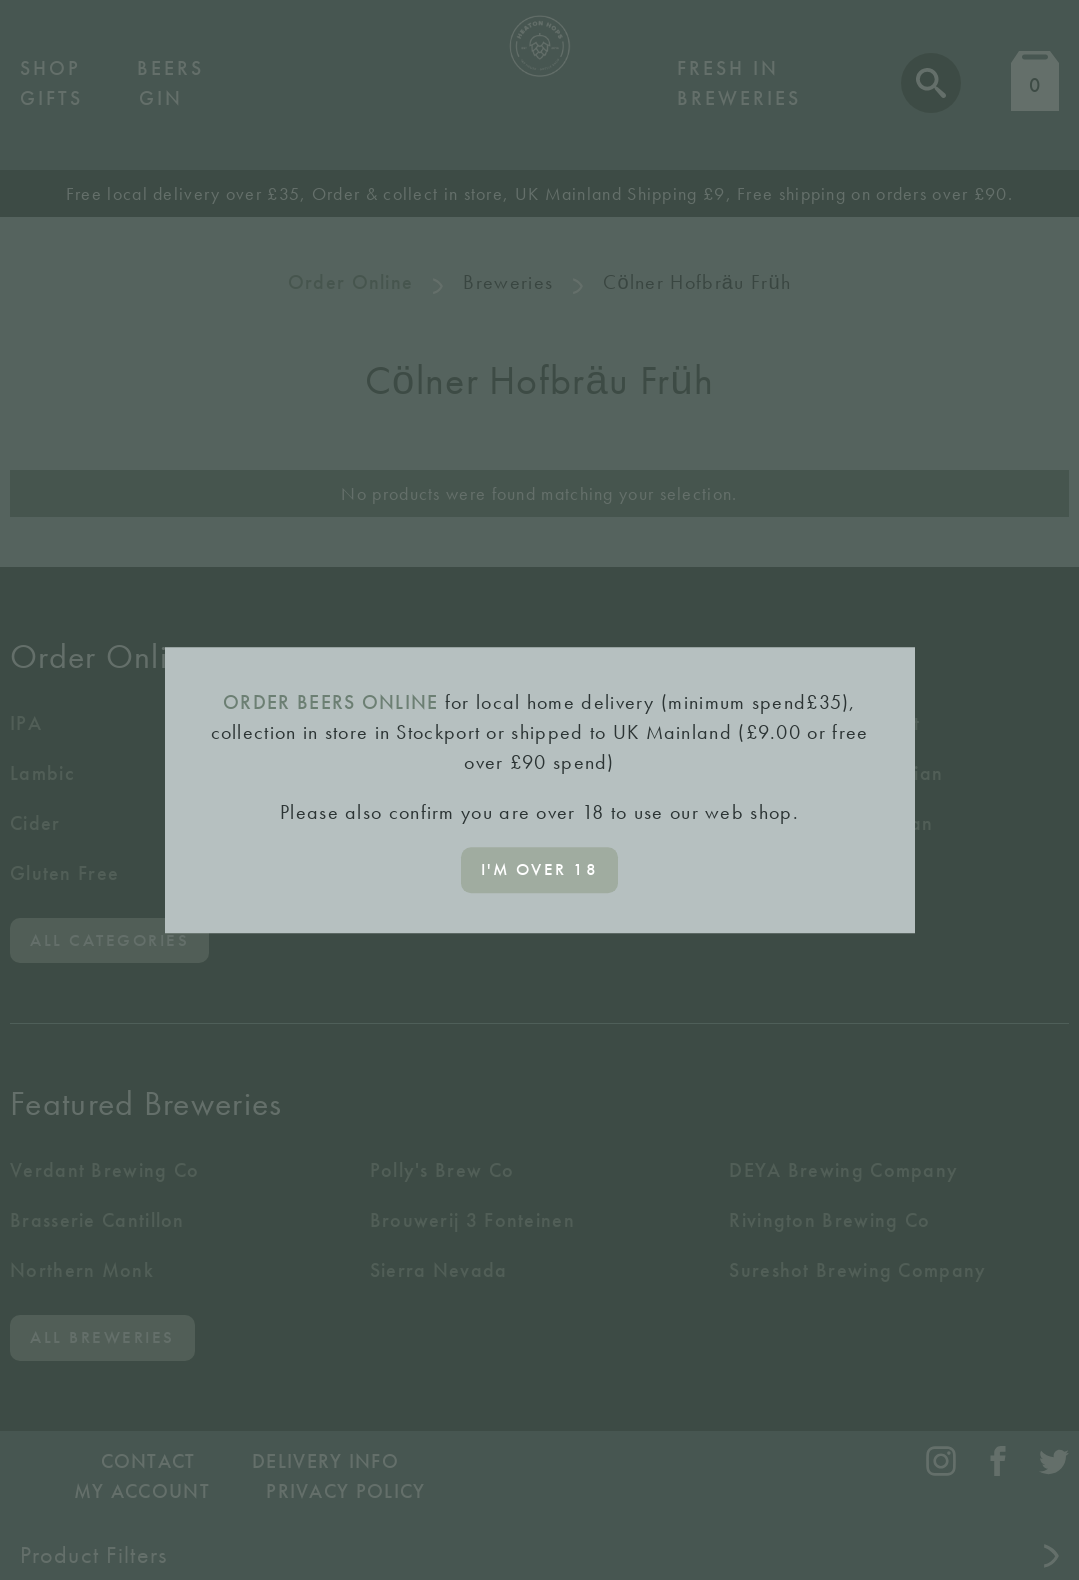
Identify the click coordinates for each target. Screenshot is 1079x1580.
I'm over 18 (540, 869)
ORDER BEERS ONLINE (330, 702)
